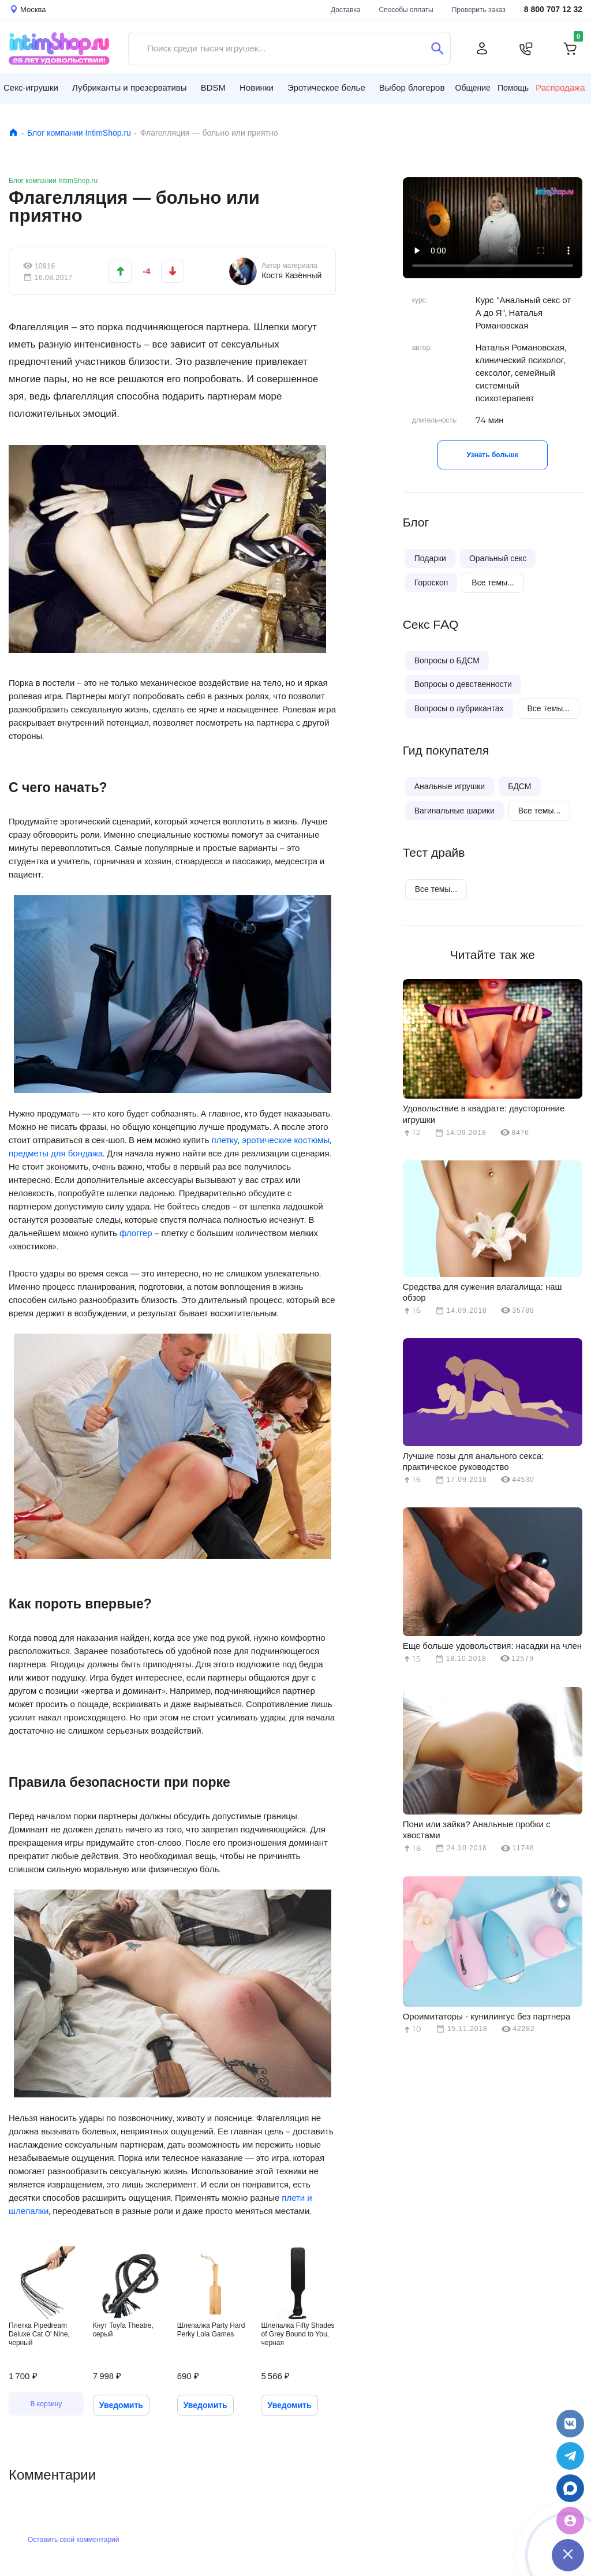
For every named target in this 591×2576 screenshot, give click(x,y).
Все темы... (493, 582)
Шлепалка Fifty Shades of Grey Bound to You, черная (297, 2334)
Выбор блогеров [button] (412, 87)
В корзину (46, 2403)
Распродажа (560, 88)
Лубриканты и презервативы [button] (129, 87)
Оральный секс (498, 558)
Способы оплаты (406, 9)
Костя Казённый (291, 275)
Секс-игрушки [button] (30, 87)
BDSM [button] (213, 87)
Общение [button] (473, 87)
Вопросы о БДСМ (447, 660)
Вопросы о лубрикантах (459, 708)
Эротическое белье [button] (326, 87)
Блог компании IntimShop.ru (79, 133)
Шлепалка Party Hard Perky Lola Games (211, 2329)
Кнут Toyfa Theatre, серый (123, 2329)
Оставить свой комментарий (73, 2539)
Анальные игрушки (449, 786)
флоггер (135, 1232)
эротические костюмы (286, 1139)
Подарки (430, 558)
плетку (225, 1139)
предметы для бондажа (56, 1153)
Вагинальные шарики (454, 810)
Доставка (346, 9)
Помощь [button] (513, 87)
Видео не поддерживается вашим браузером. (492, 227)
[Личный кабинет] (482, 48)
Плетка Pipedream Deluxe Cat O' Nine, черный (39, 2334)
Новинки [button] (257, 87)
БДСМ (519, 786)
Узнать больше (492, 454)
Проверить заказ (479, 9)
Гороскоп (431, 582)
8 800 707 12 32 (553, 9)
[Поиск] (437, 48)
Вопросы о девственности (463, 684)
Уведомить (121, 2405)
